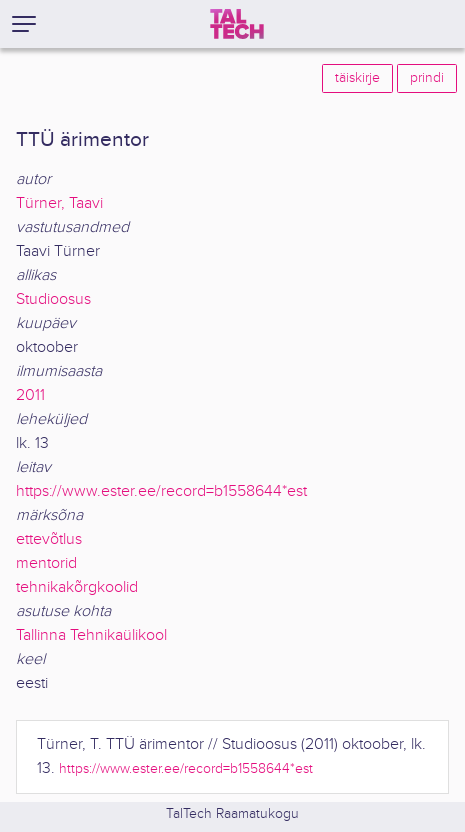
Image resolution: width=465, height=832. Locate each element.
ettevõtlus (49, 539)
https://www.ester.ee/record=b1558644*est (161, 491)
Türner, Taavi (59, 203)
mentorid (46, 563)
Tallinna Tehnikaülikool (91, 635)
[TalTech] (237, 24)
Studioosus (53, 299)
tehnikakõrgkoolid (77, 587)
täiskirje (357, 78)
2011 (30, 395)
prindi (427, 78)
